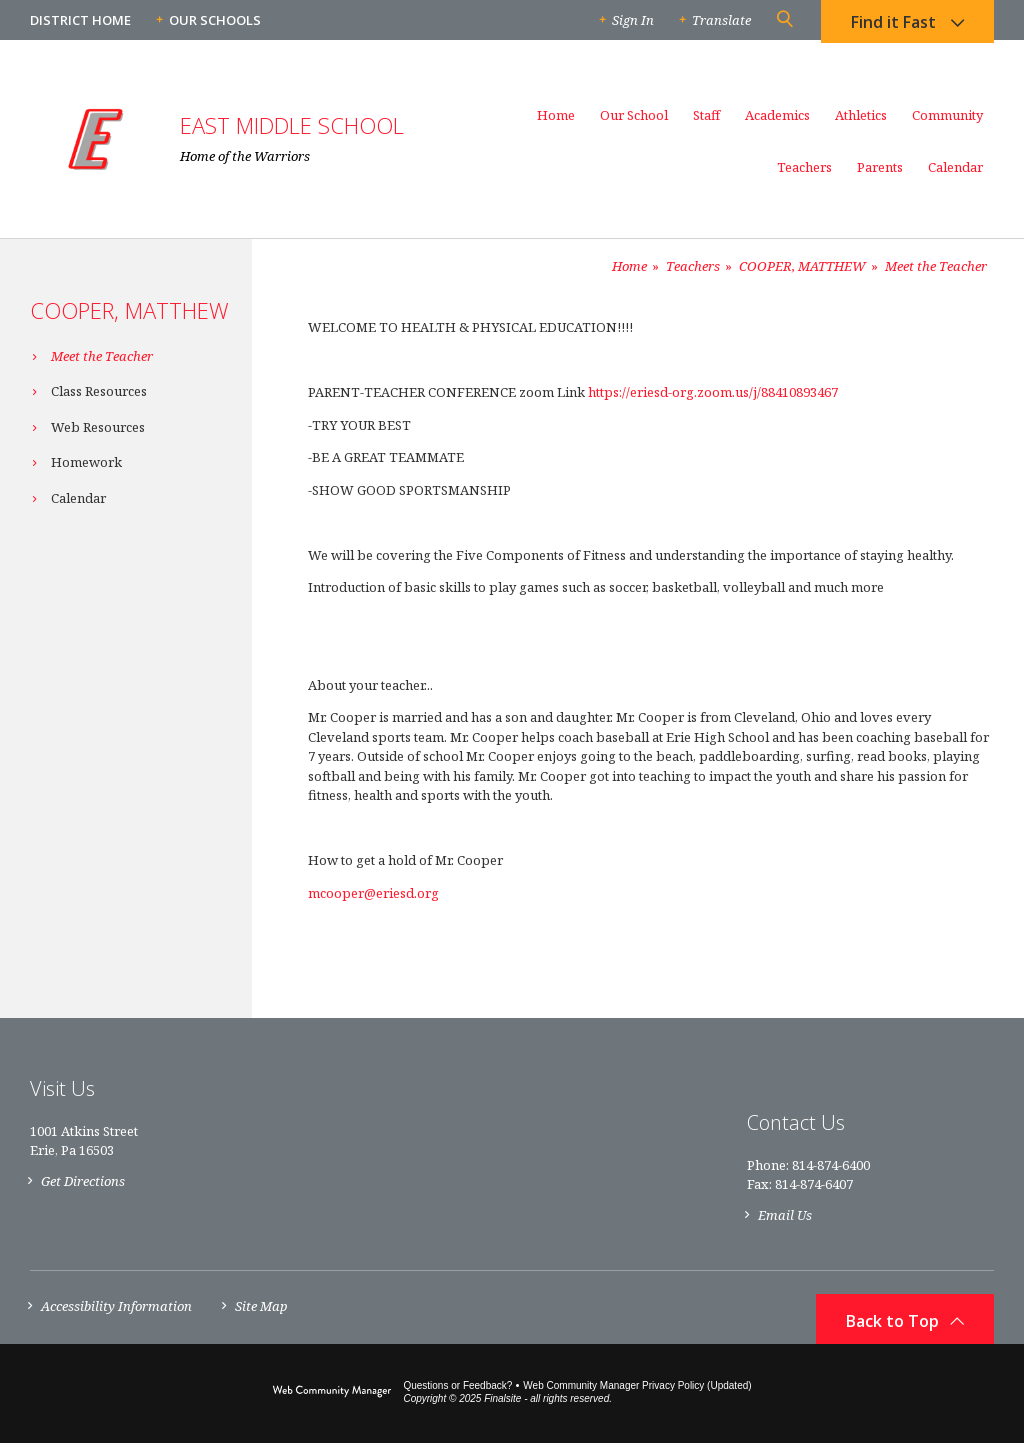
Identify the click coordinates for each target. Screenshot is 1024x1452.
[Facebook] (943, 1132)
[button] (784, 20)
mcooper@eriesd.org (373, 893)
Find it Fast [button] (893, 25)
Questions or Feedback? (457, 1394)
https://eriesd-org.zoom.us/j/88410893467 (713, 392)
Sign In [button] (633, 20)
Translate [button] (721, 20)
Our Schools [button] (215, 20)
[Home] (556, 124)
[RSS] (983, 1133)
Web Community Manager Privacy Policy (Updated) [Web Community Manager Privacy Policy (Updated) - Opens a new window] (637, 1394)
